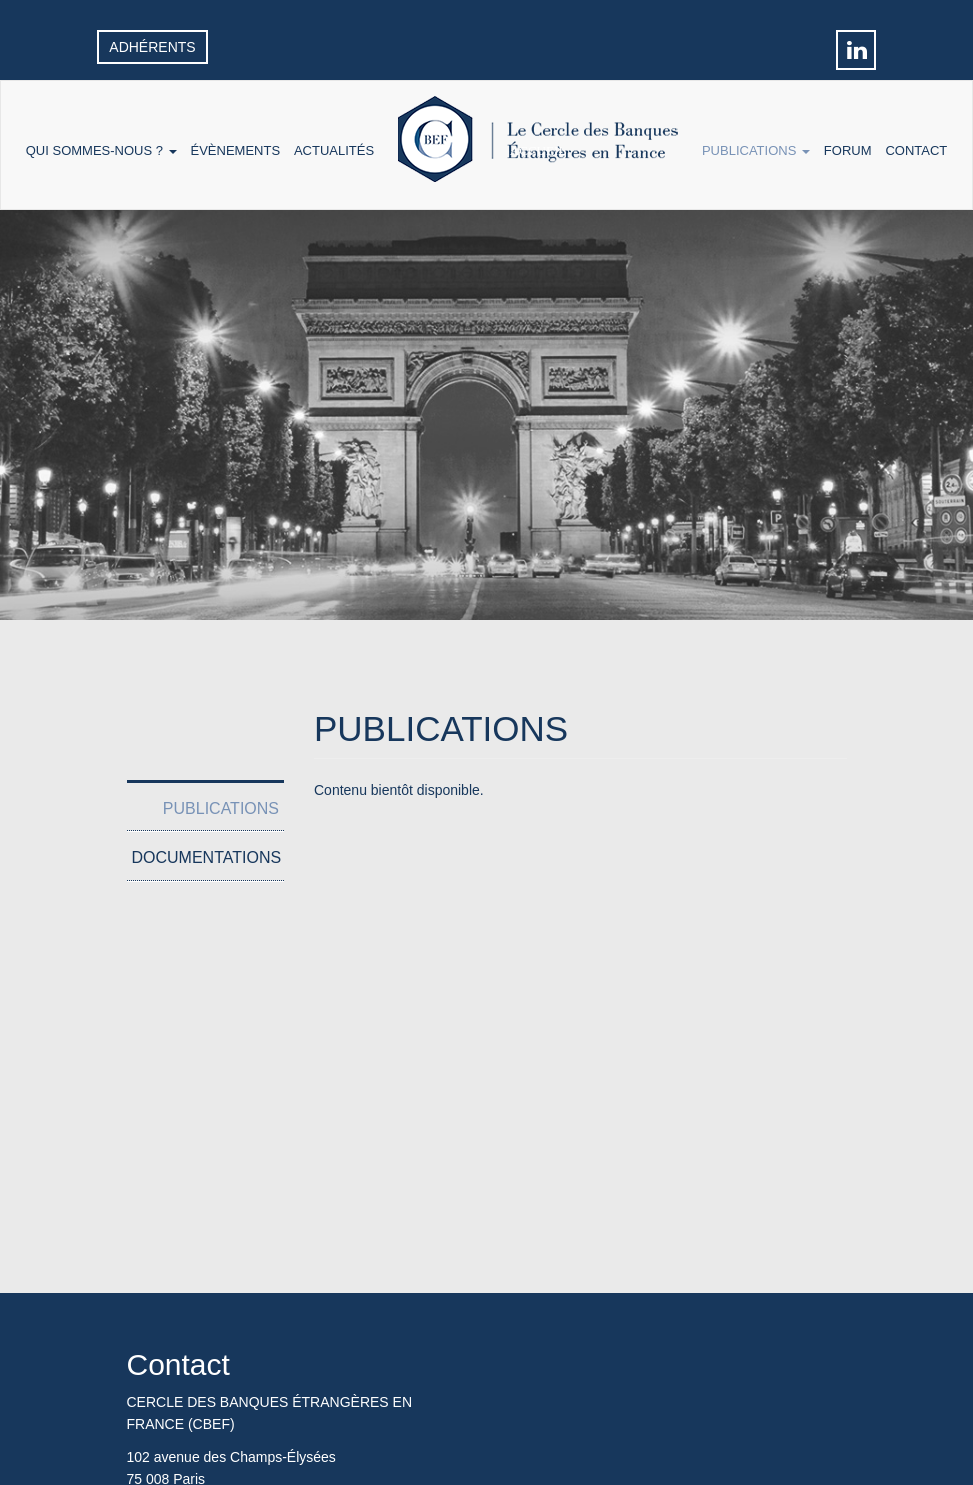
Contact (916, 150)
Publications (756, 150)
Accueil (538, 150)
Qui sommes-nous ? (101, 150)
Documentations (207, 857)
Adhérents (152, 47)
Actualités (334, 150)
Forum (848, 150)
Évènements (235, 150)
